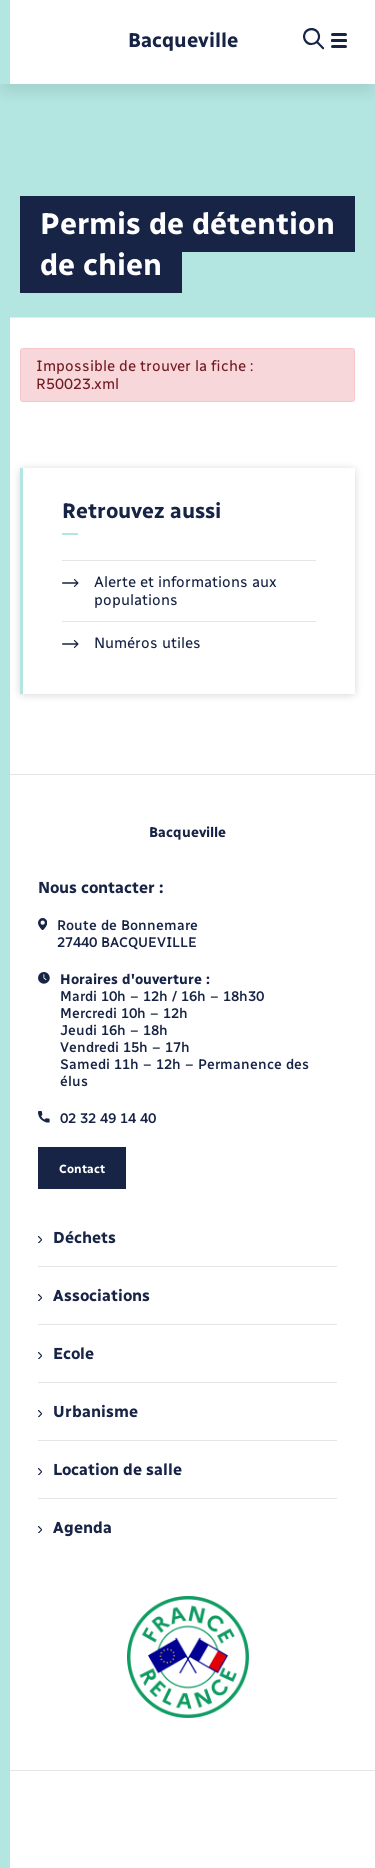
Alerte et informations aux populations (169, 591)
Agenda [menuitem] (75, 1527)
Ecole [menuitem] (66, 1353)
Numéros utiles (131, 643)
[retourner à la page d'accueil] (183, 40)
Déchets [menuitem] (77, 1237)
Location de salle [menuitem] (110, 1469)
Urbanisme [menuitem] (88, 1411)
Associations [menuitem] (94, 1295)
